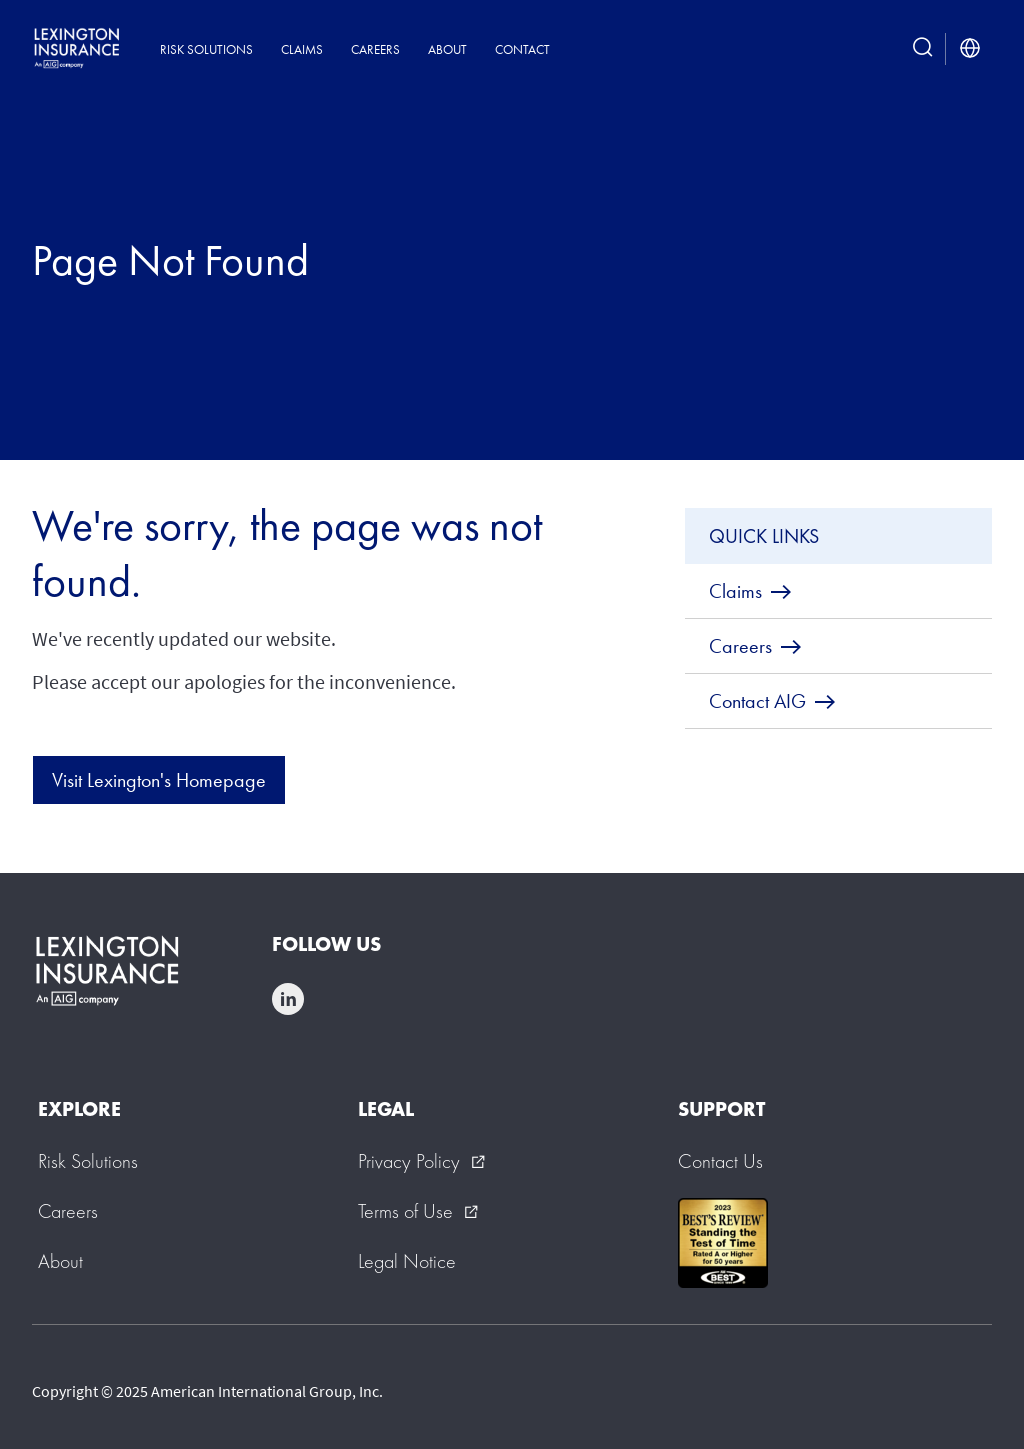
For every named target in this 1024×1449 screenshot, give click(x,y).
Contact (522, 49)
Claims (302, 49)
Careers (375, 49)
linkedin (288, 999)
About (447, 49)
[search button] (923, 49)
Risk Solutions (206, 49)
